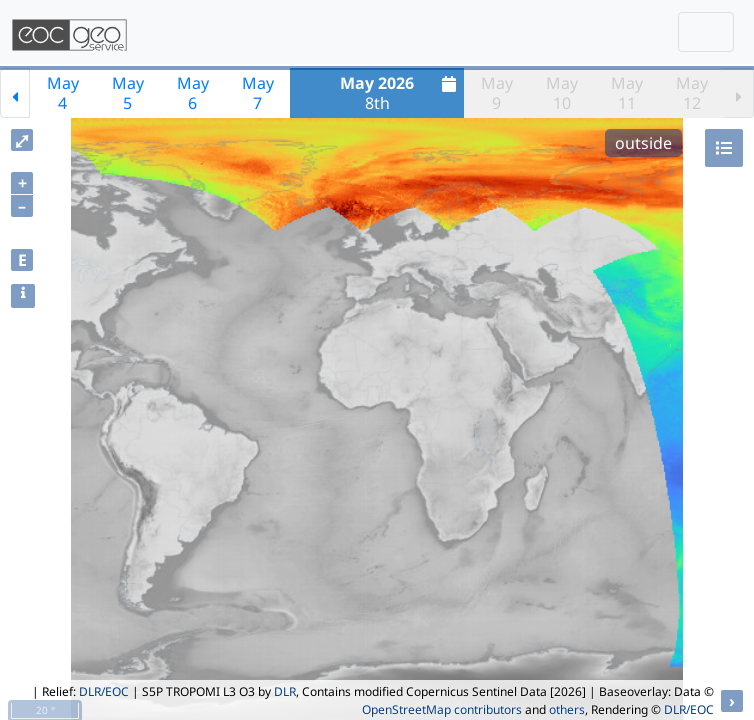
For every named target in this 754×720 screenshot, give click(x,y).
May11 (627, 93)
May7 (258, 93)
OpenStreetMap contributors (442, 709)
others (567, 709)
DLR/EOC (104, 691)
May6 (193, 93)
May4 (63, 93)
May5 (128, 93)
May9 (497, 93)
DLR (285, 691)
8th (400, 93)
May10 (562, 93)
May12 (692, 93)
